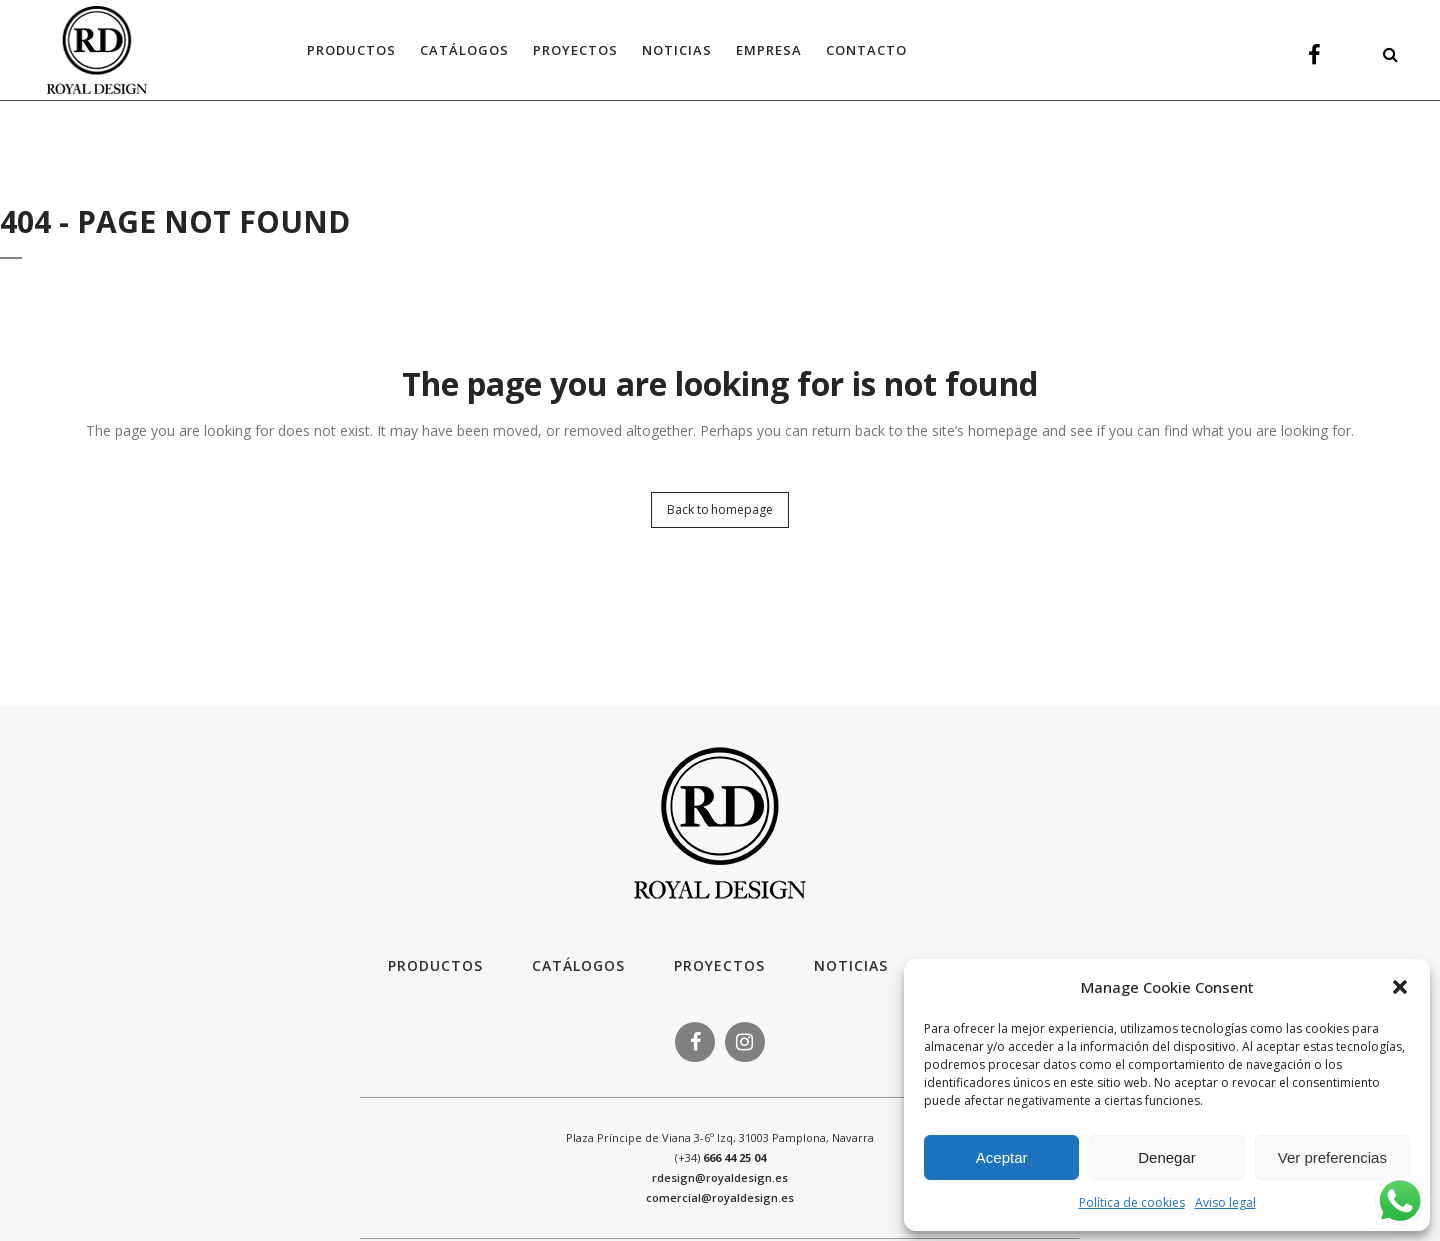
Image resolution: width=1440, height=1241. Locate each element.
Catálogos (578, 965)
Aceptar (1002, 1157)
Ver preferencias (1332, 1157)
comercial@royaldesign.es (720, 1197)
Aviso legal (1225, 1202)
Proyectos (719, 965)
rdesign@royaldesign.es (720, 1177)
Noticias (851, 965)
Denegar (1167, 1157)
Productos (435, 965)
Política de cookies (1132, 1202)
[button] (1400, 987)
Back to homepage (719, 509)
